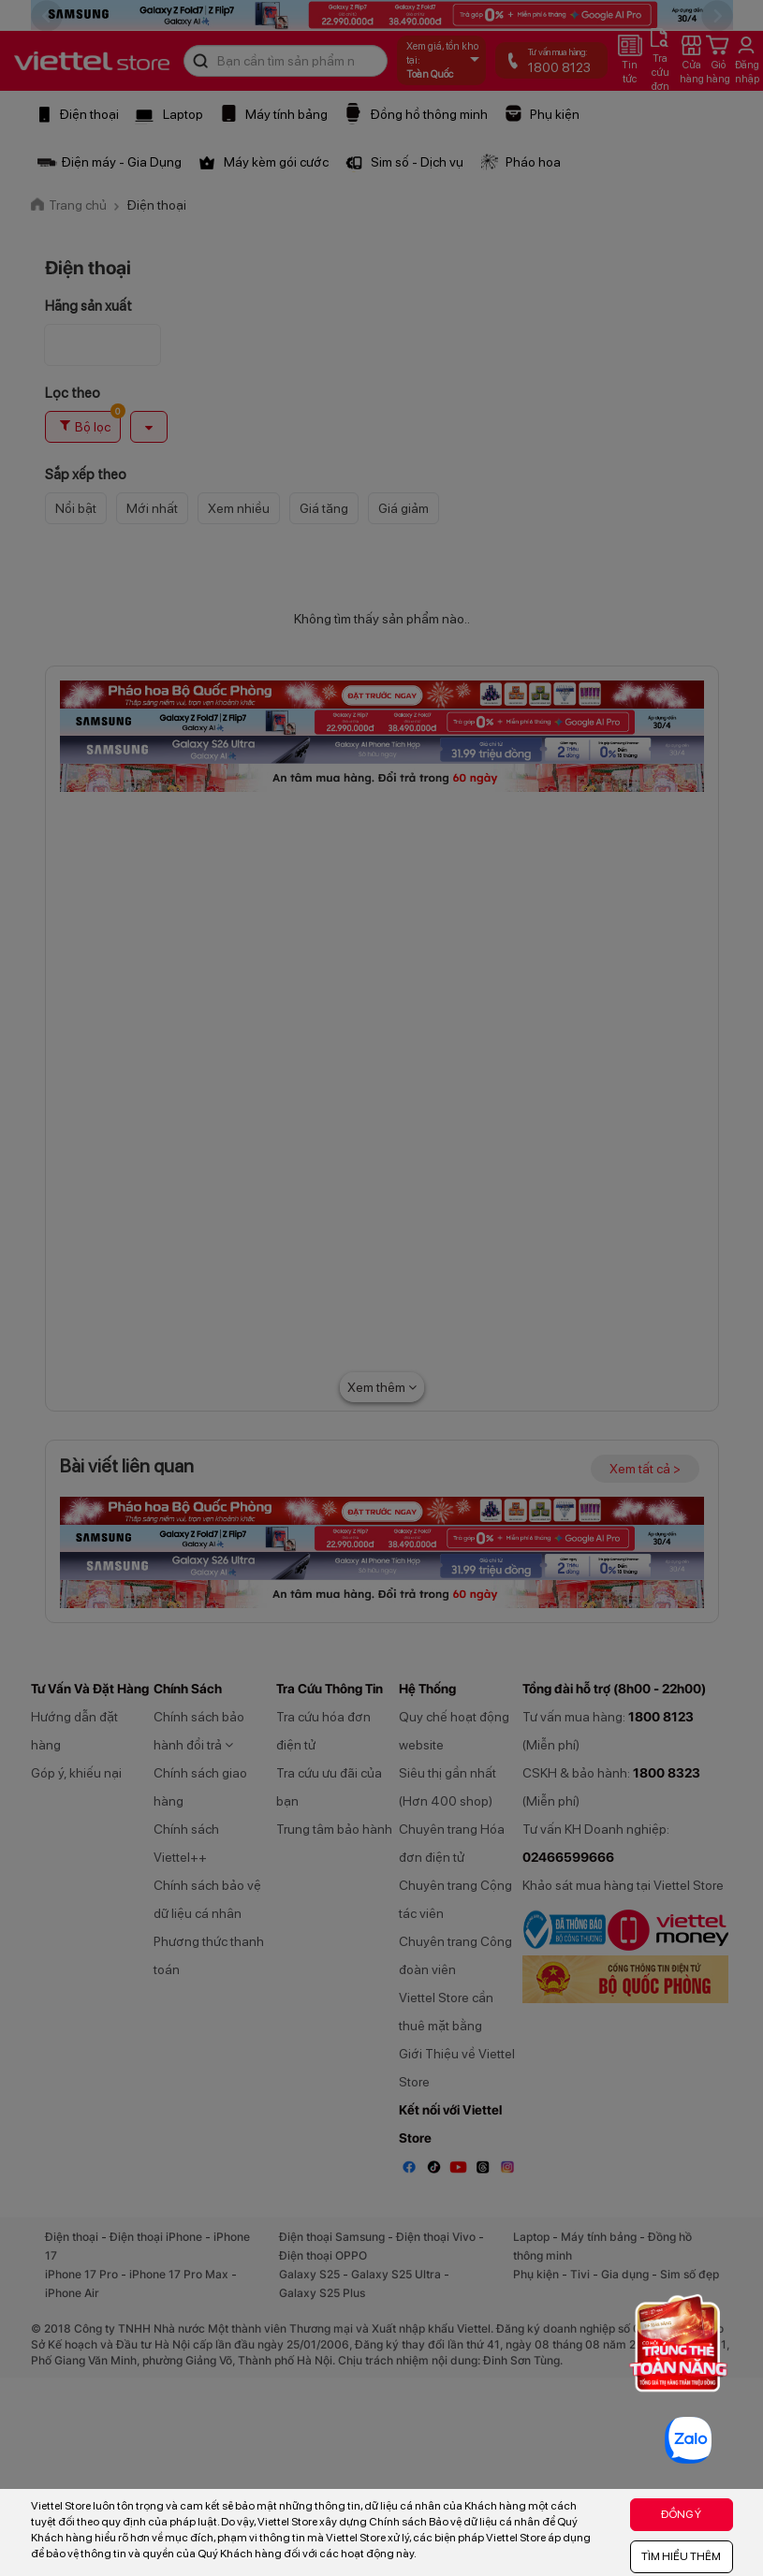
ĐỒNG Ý (681, 2514)
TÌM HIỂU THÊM (681, 2556)
